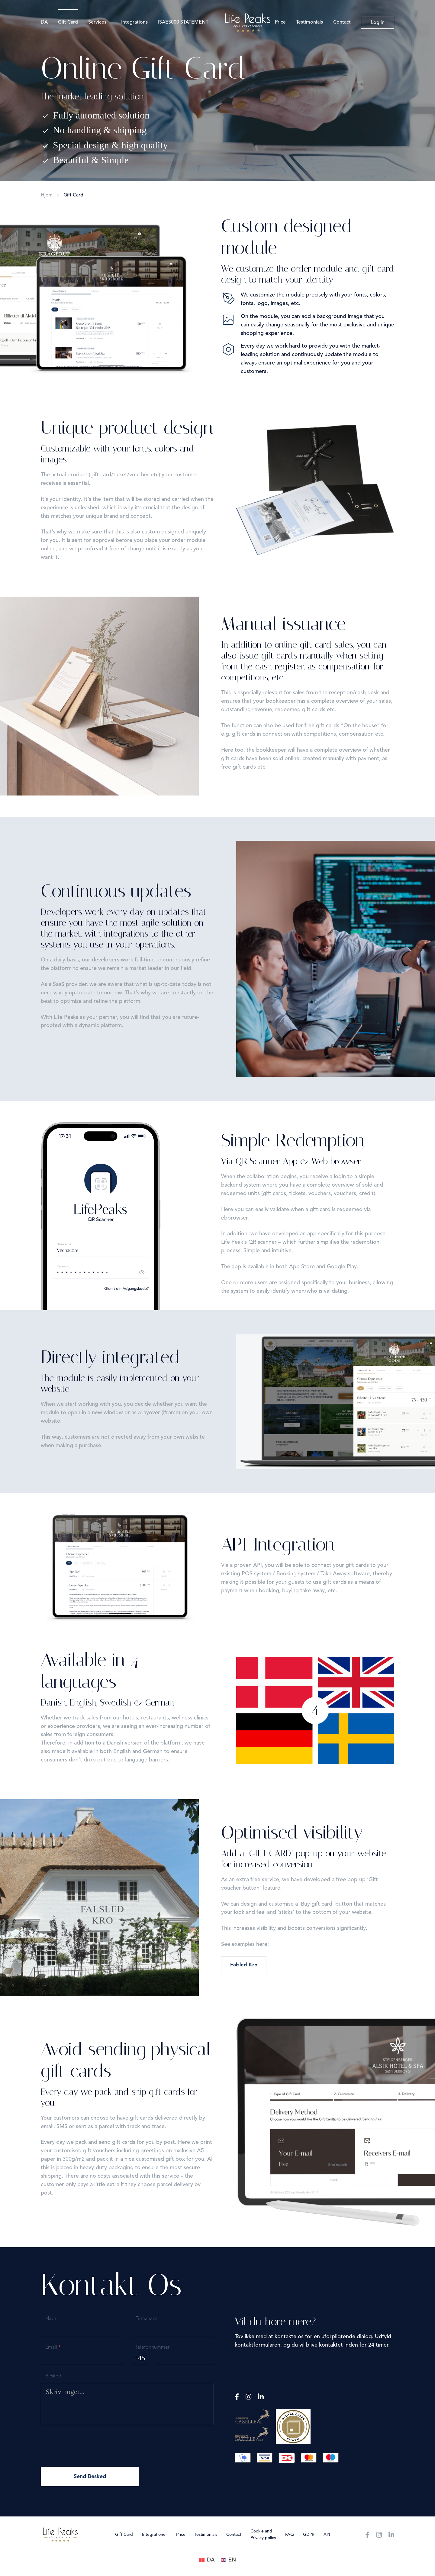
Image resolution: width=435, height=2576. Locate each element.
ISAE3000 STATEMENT (183, 22)
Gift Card (68, 22)
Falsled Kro (243, 1965)
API (327, 2534)
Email (52, 2347)
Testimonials (309, 22)
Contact (342, 22)
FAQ (289, 2534)
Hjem (47, 195)
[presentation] (87, 2444)
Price (280, 22)
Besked (53, 2376)
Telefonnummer (152, 2347)
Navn (50, 2318)
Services (97, 22)
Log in (378, 22)
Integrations (134, 22)
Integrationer (154, 2534)
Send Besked (90, 2476)
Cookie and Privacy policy (263, 2534)
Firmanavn (146, 2318)
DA (44, 22)
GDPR (308, 2534)
